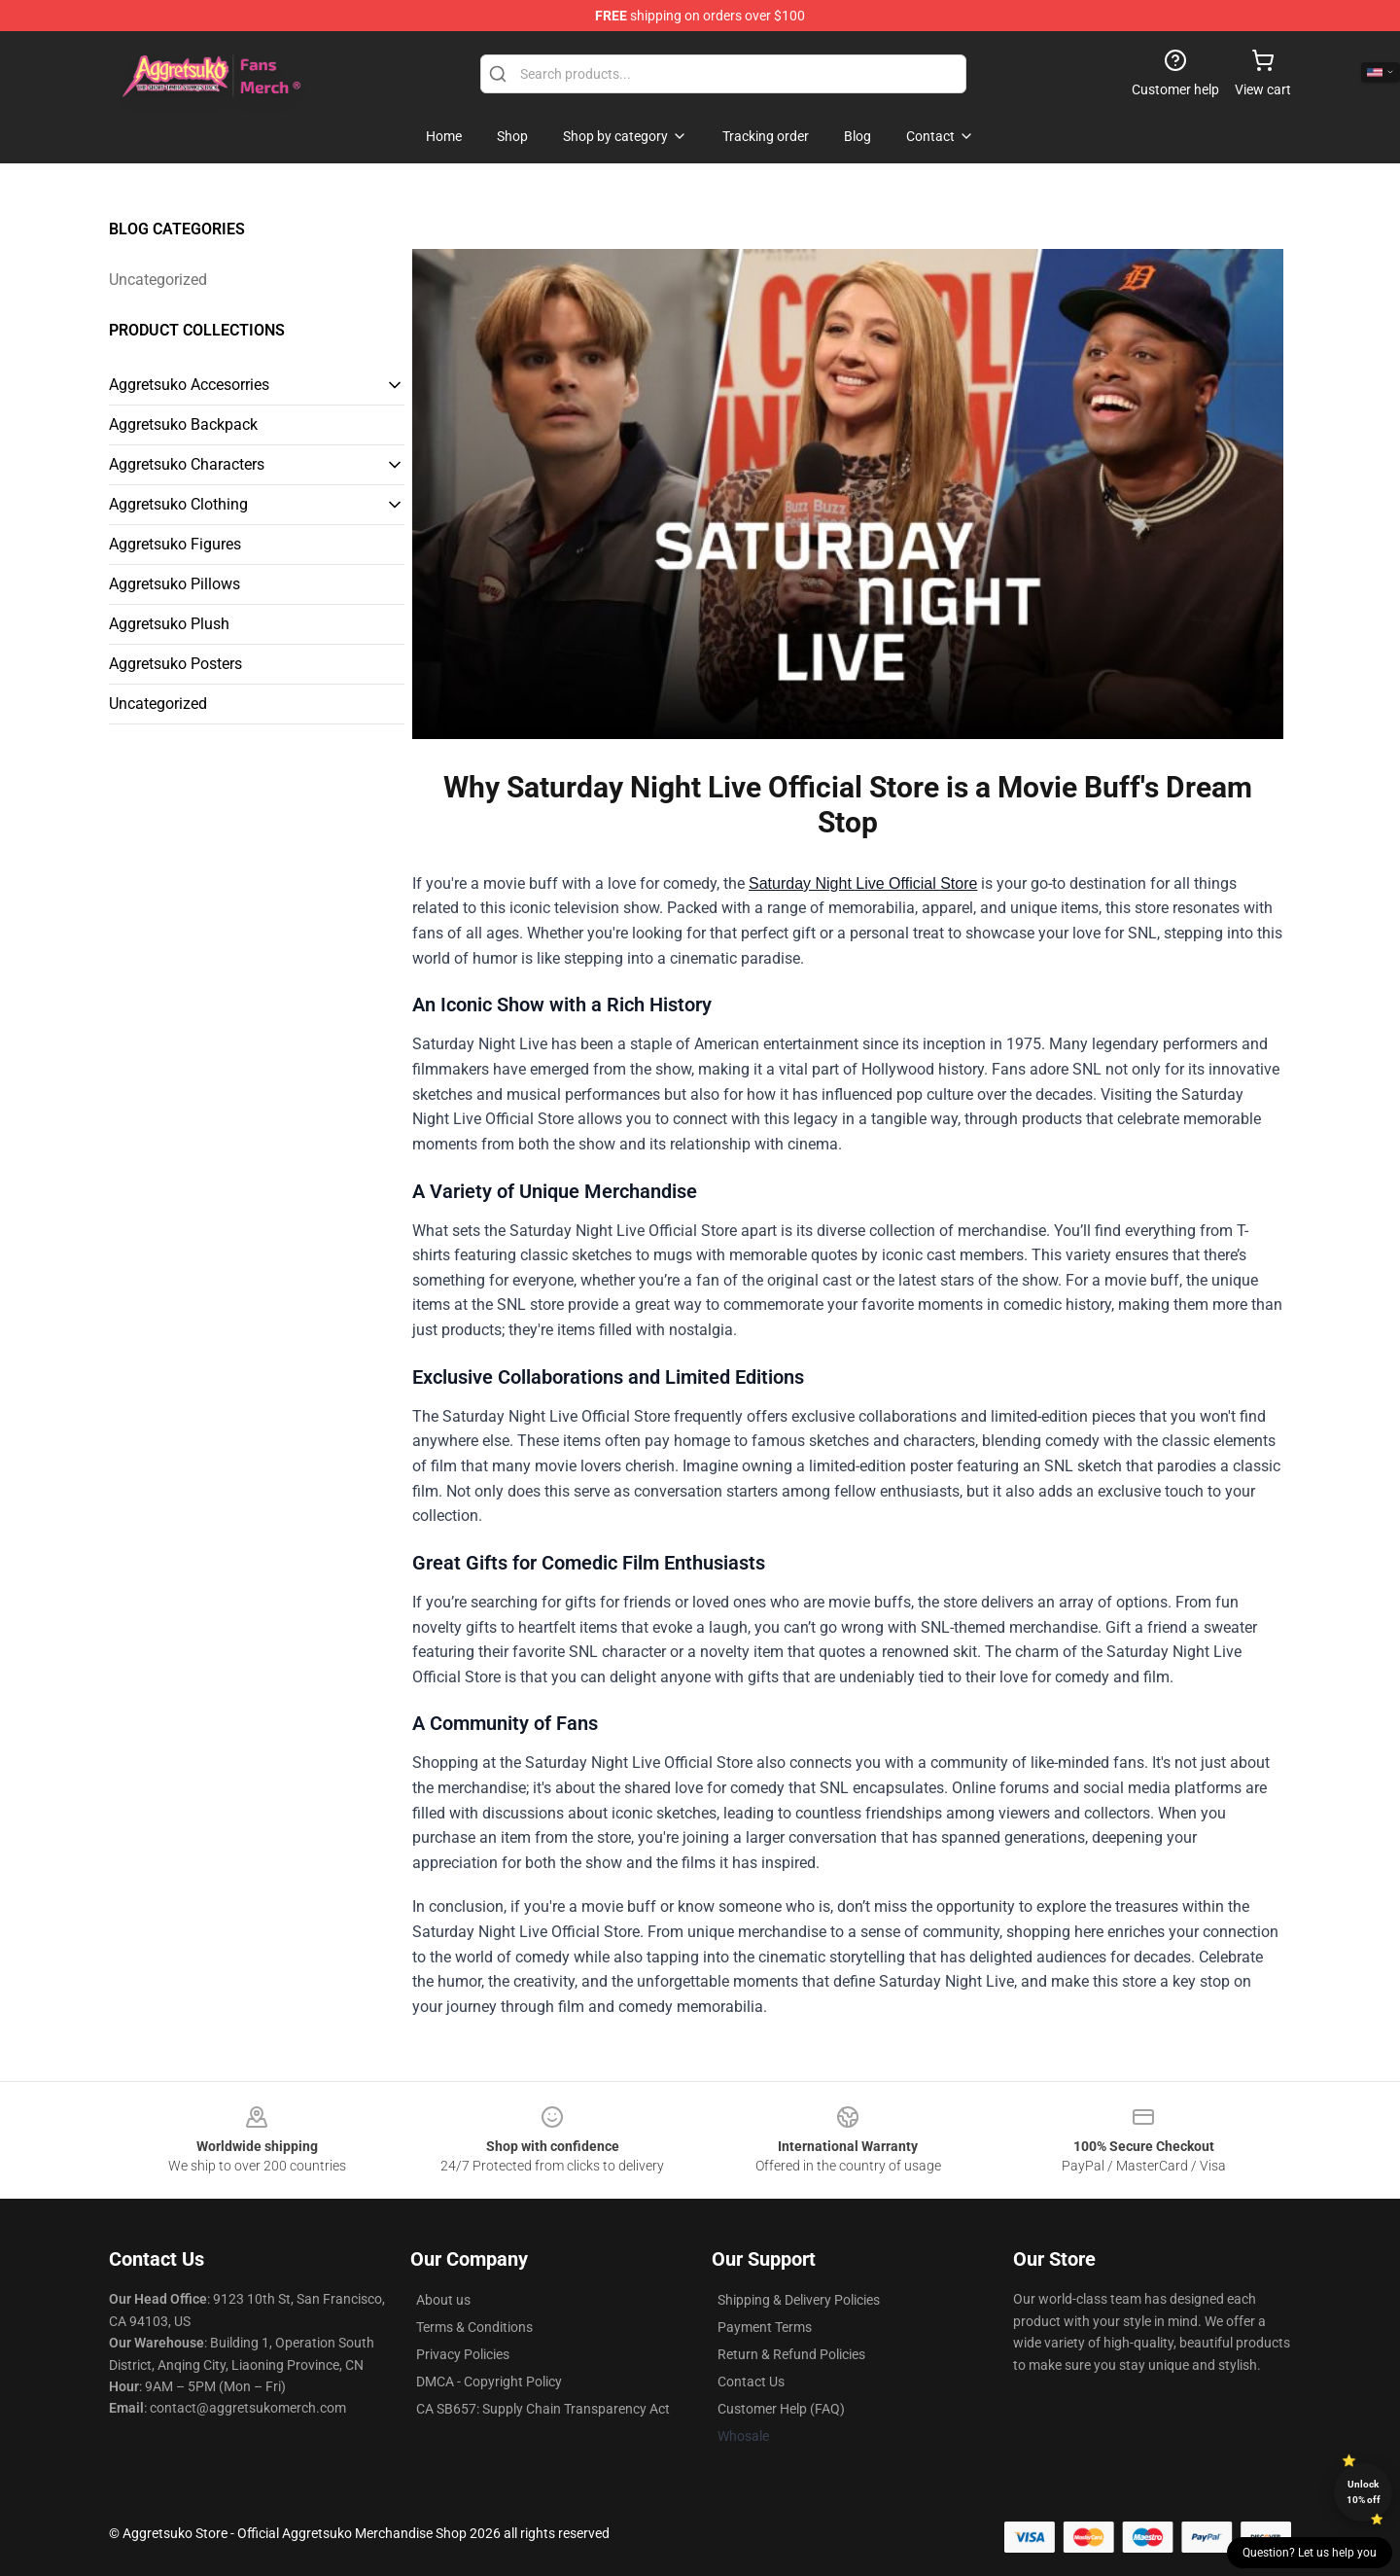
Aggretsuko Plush (169, 624)
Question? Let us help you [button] (1309, 2552)
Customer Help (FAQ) (781, 2409)
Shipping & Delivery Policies (799, 2300)
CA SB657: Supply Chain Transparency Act (543, 2409)
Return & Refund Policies (791, 2354)
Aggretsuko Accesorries (189, 384)
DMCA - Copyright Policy (489, 2381)
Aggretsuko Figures (175, 544)
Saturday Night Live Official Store (863, 883)
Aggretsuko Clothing (178, 504)
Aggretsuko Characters (186, 464)
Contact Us (751, 2381)
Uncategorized (158, 279)
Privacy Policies (462, 2354)
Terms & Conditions (474, 2327)
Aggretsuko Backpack (183, 424)
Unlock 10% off (1364, 2492)
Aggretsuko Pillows (174, 584)
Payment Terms (765, 2327)
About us (443, 2300)
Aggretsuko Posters (175, 663)
